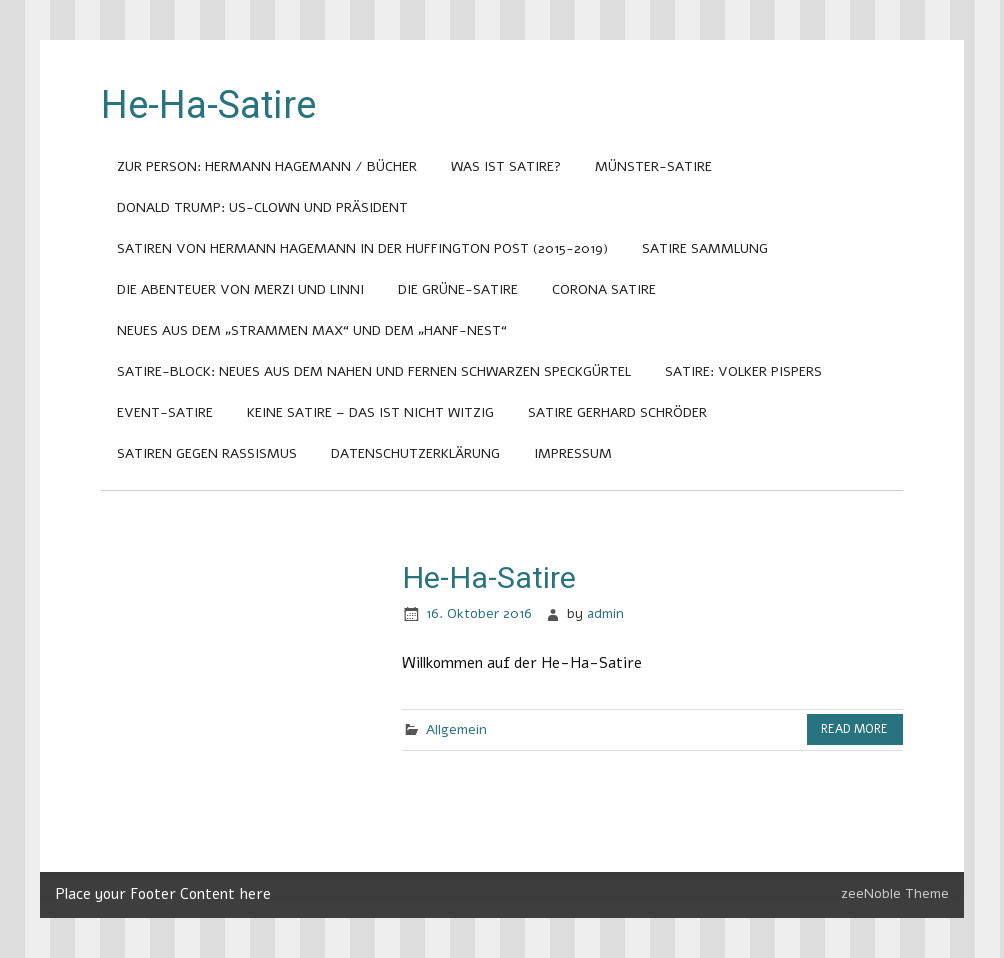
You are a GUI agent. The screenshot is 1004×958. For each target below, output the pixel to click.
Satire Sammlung (705, 248)
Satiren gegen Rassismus (207, 453)
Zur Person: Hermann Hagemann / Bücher (267, 166)
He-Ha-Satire (489, 577)
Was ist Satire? (506, 166)
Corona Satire (604, 289)
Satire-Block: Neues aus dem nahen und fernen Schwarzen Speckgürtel (374, 371)
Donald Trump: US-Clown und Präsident (262, 207)
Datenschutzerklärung (415, 453)
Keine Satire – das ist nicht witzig (370, 412)
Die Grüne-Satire (458, 289)
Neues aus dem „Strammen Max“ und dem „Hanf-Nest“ (312, 330)
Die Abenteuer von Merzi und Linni (240, 289)
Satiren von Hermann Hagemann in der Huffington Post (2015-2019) (362, 248)
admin (605, 613)
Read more (854, 729)
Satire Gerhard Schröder (617, 412)
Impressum (573, 453)
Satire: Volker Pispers (743, 371)
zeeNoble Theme (895, 893)
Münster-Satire (653, 166)
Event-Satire (165, 412)
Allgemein (456, 729)
